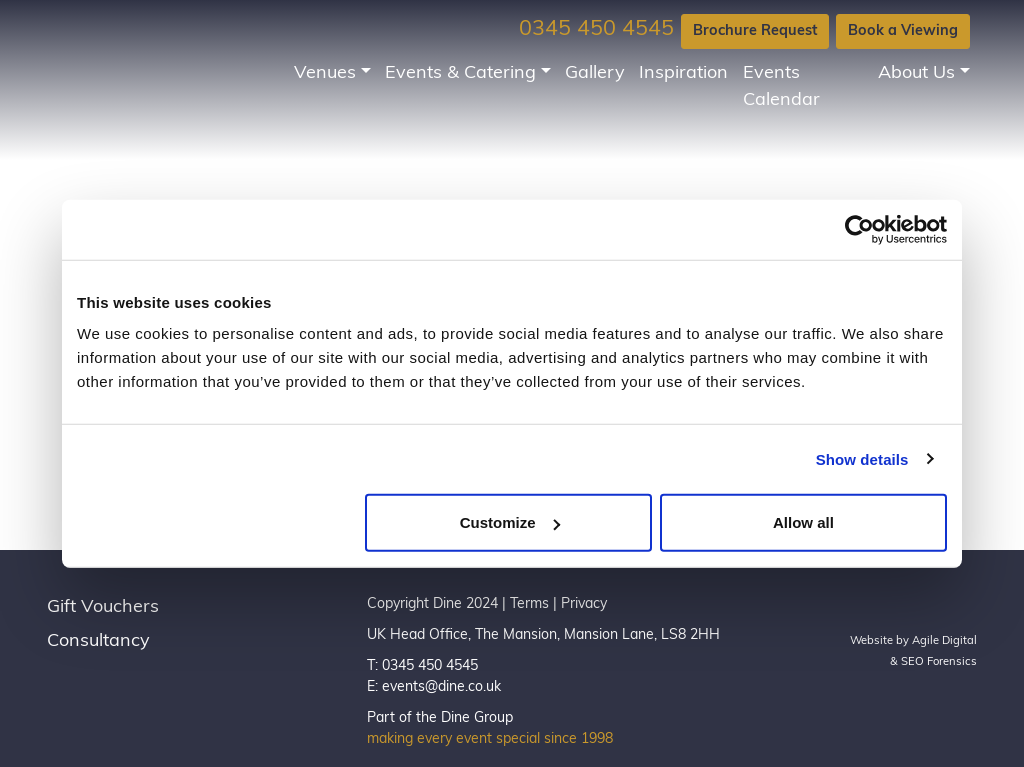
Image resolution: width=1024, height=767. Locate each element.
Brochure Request (755, 31)
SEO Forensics (939, 662)
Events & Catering (460, 73)
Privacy (584, 604)
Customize (510, 522)
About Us (916, 73)
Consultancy (98, 641)
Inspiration (683, 73)
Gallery (595, 73)
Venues (325, 73)
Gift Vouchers (103, 607)
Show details (862, 458)
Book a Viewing (903, 31)
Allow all (803, 522)
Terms (529, 604)
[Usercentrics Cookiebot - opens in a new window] (859, 229)
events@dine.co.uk (441, 687)
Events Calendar (781, 87)
